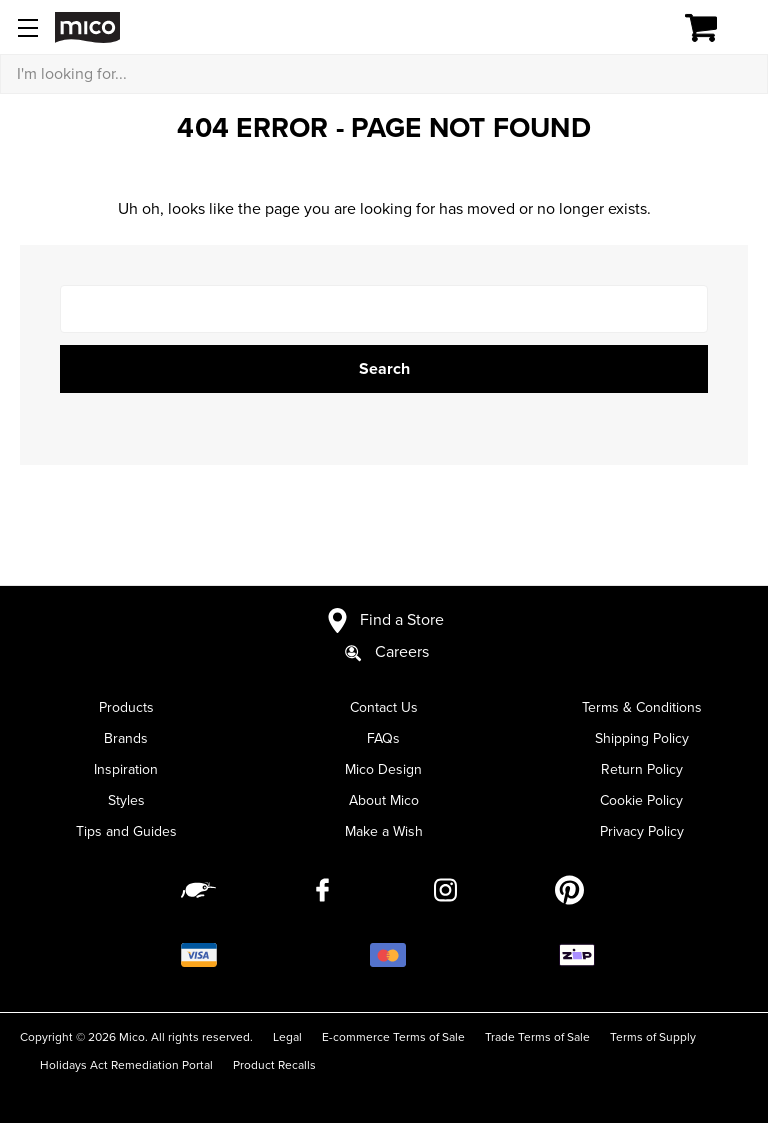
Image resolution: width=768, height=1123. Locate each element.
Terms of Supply (653, 1037)
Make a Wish (384, 831)
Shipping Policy (642, 738)
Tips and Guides (126, 831)
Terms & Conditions (642, 707)
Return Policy (642, 769)
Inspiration (126, 769)
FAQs (383, 738)
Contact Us (384, 707)
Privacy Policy (642, 831)
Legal (287, 1037)
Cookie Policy (641, 800)
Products (126, 707)
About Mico (384, 800)
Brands (126, 738)
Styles (126, 800)
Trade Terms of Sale (537, 1037)
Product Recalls (274, 1065)
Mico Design (383, 769)
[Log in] (632, 28)
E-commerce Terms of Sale (393, 1037)
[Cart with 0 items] (712, 28)
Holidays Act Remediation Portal (126, 1065)
